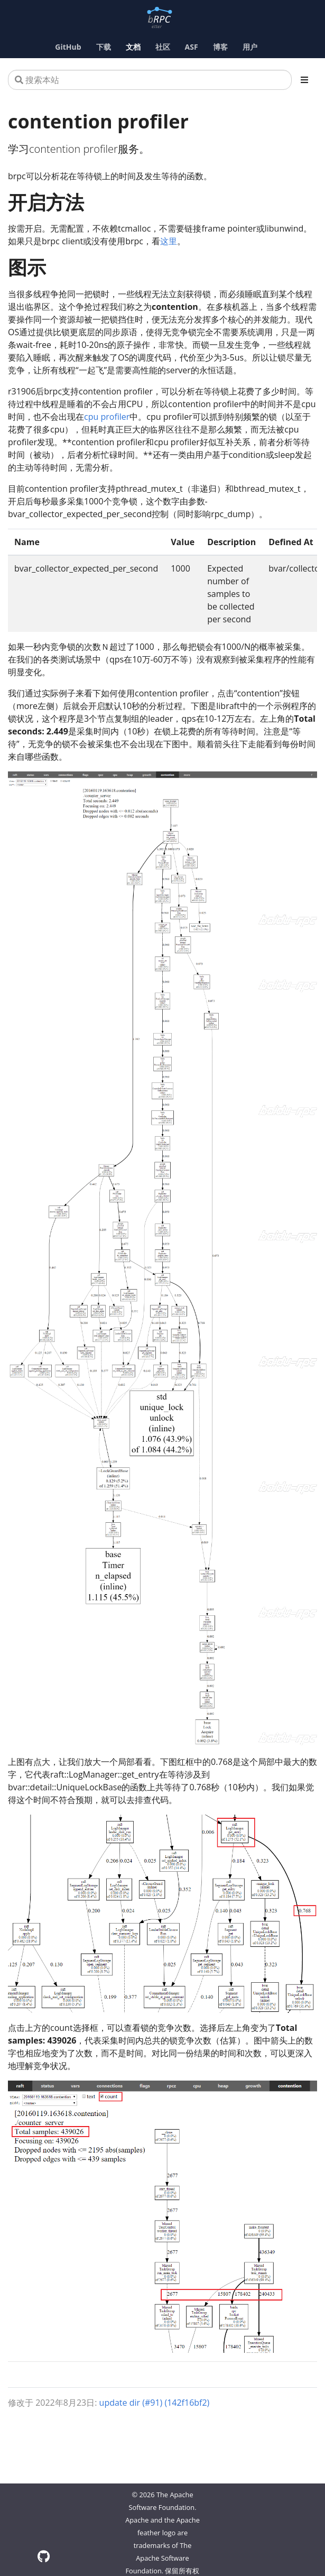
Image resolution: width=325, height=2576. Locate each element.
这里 (168, 241)
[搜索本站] (150, 80)
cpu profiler (106, 416)
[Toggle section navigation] (304, 80)
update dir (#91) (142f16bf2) (154, 2402)
